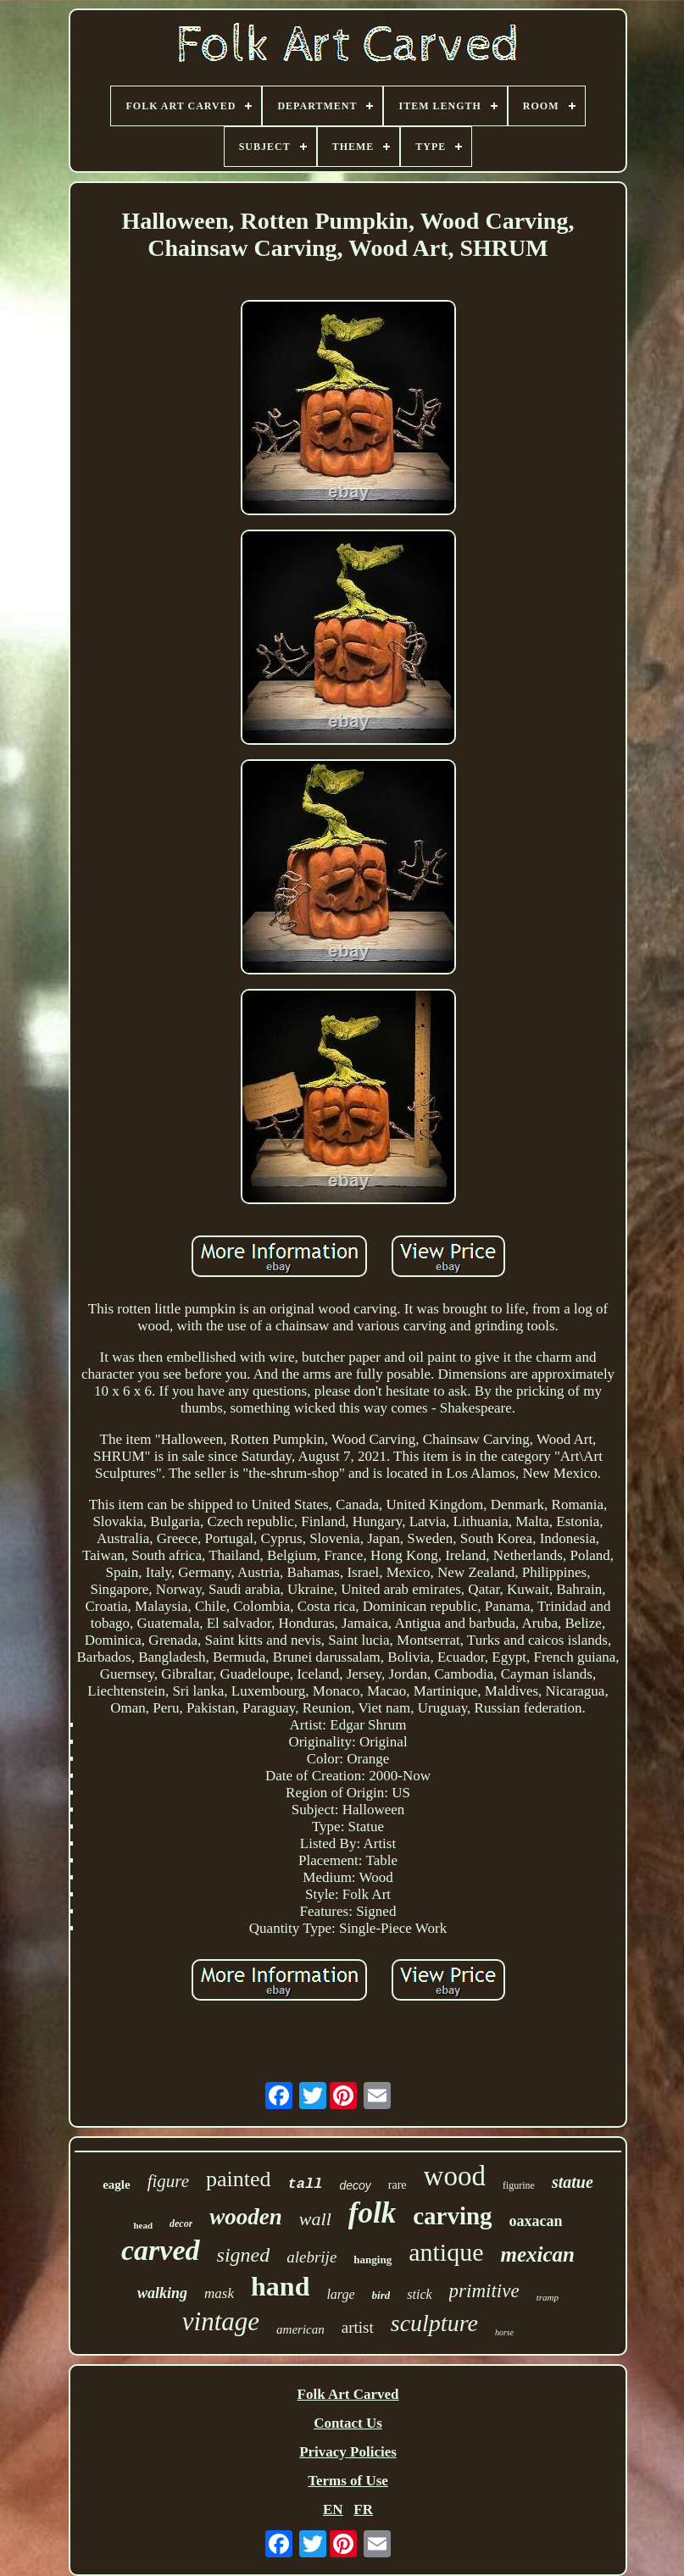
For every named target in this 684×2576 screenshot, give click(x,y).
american (300, 2329)
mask (219, 2293)
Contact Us (348, 2423)
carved (160, 2250)
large (340, 2294)
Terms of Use (348, 2481)
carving (452, 2215)
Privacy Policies (348, 2452)
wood (455, 2176)
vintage (220, 2321)
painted (238, 2179)
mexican (537, 2254)
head (143, 2225)
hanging (372, 2259)
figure (168, 2181)
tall (305, 2184)
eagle (116, 2184)
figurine (519, 2185)
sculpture (434, 2323)
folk (372, 2212)
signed (243, 2255)
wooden (245, 2216)
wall (315, 2218)
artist (358, 2327)
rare (397, 2185)
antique (446, 2252)
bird (381, 2295)
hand (280, 2286)
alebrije (311, 2257)
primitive (484, 2290)
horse (504, 2332)
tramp (548, 2297)
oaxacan (536, 2220)
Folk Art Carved (348, 2394)
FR (363, 2509)
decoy (354, 2185)
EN (333, 2509)
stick (419, 2294)
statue (572, 2182)
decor (181, 2223)
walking (162, 2293)
